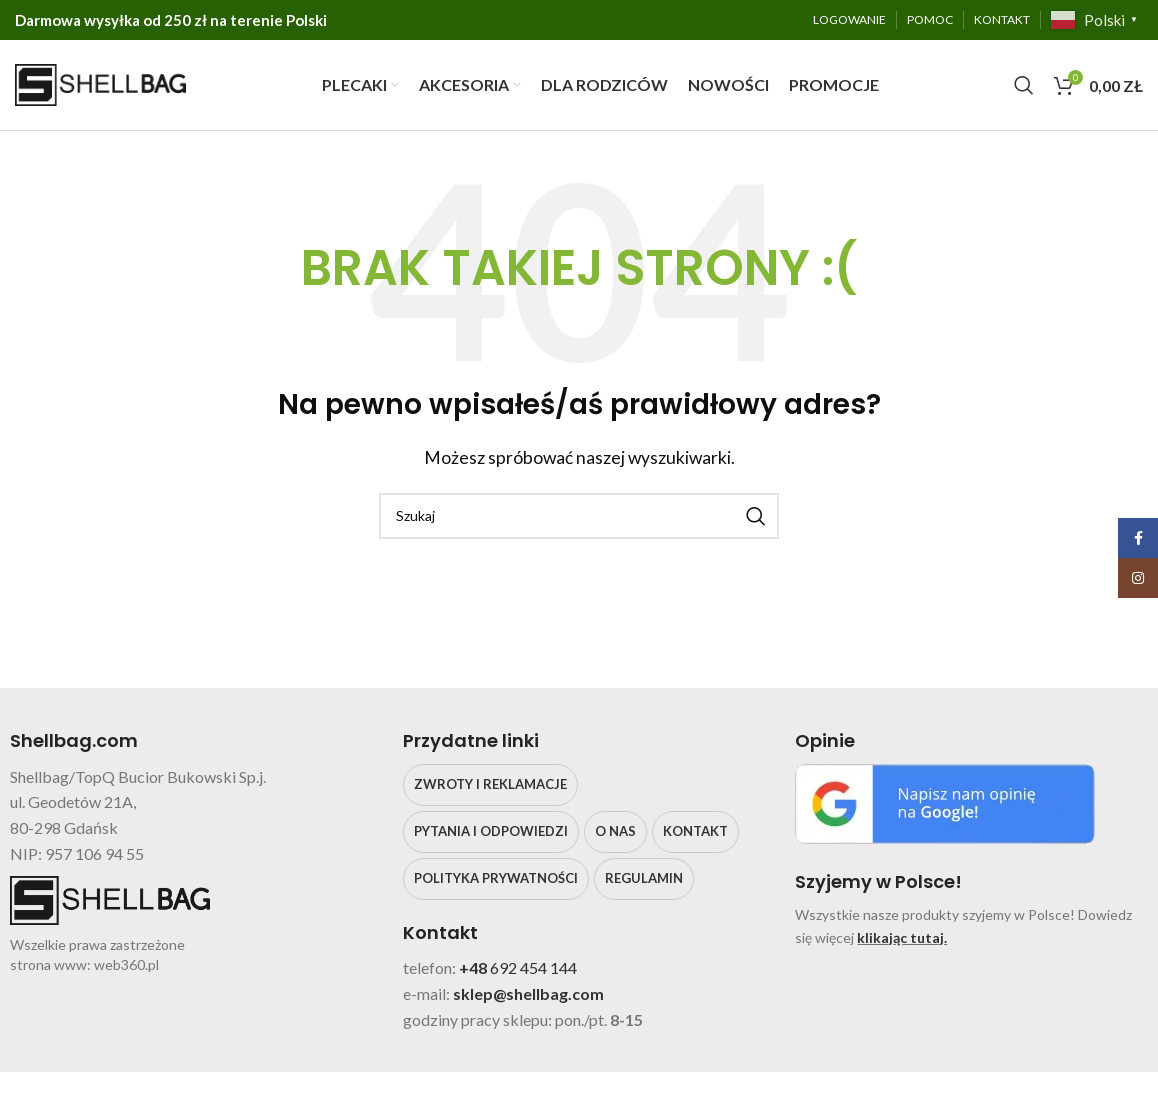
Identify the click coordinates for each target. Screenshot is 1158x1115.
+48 (474, 968)
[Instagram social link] (1138, 578)
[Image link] (945, 801)
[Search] (1024, 85)
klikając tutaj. (902, 937)
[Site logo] (100, 82)
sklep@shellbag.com (528, 993)
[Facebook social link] (1138, 538)
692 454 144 (533, 968)
